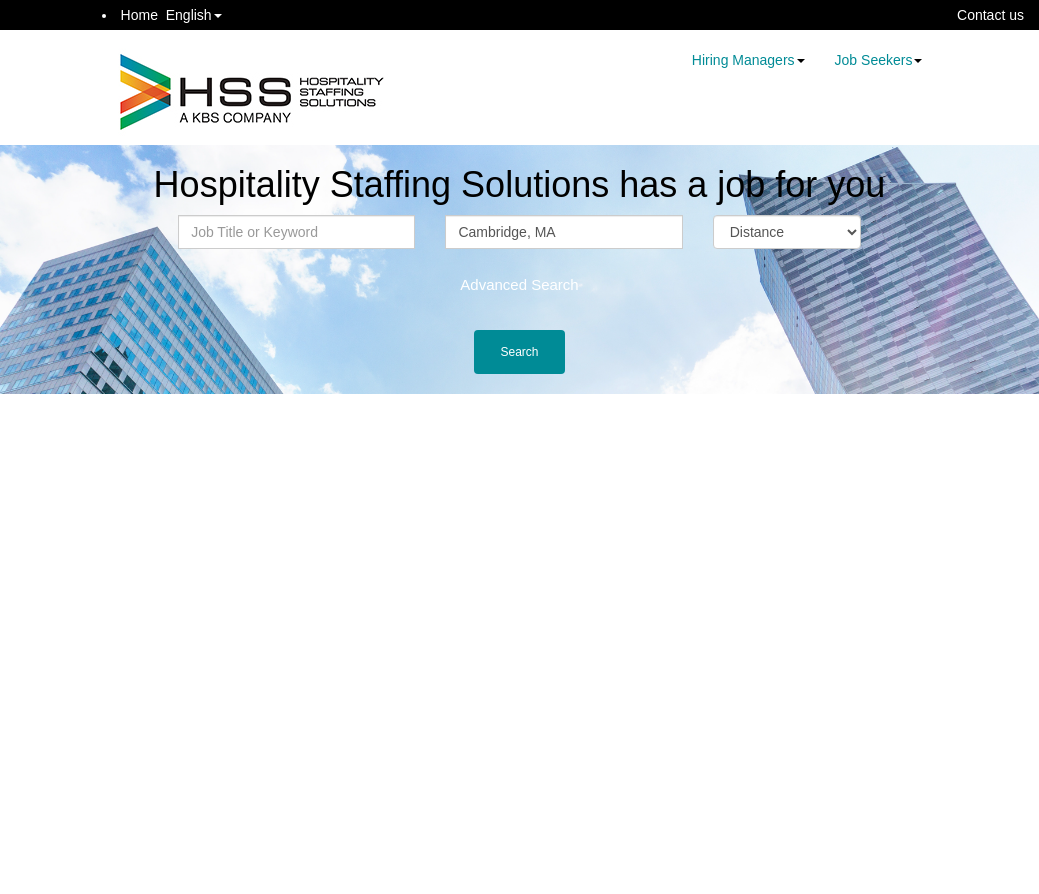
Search (519, 352)
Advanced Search (519, 284)
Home (139, 15)
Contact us (990, 15)
